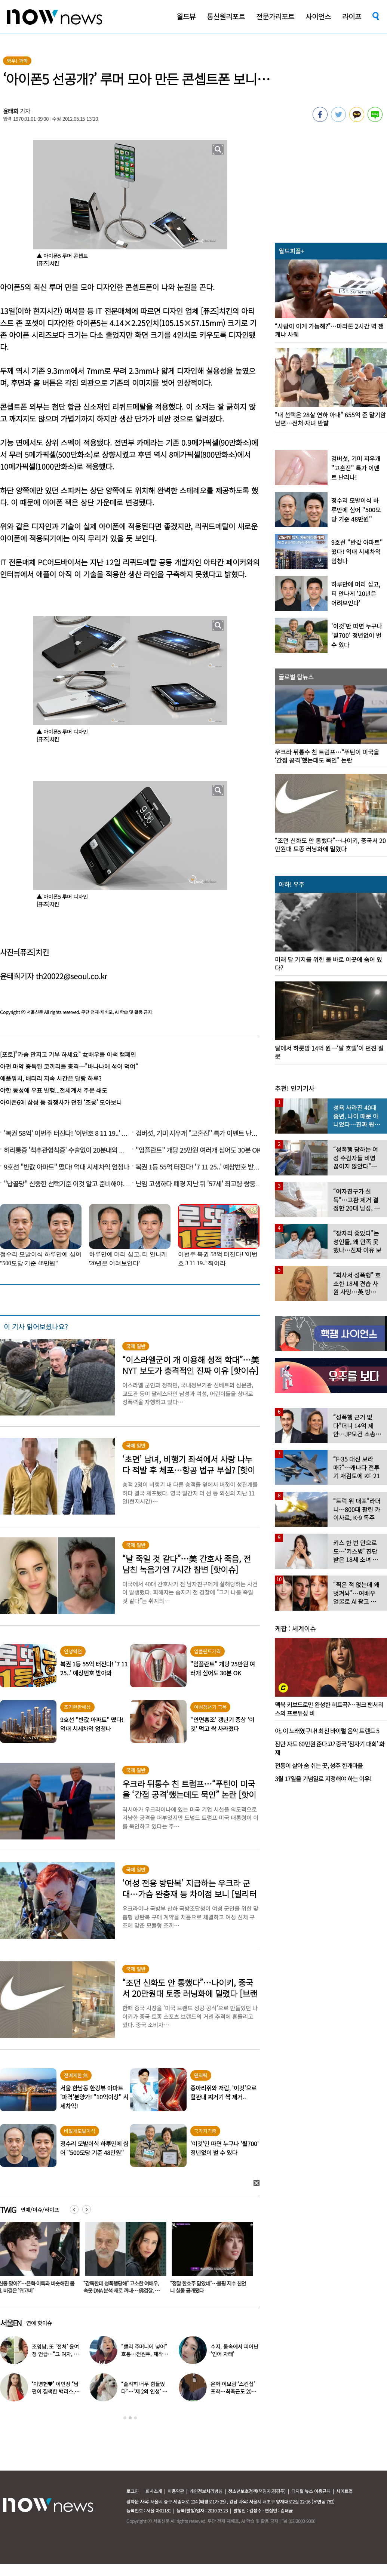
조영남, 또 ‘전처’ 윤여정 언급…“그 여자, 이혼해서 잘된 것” (55, 2354)
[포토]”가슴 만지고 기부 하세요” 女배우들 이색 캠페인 (68, 1054)
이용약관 (176, 2491)
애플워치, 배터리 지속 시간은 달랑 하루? (50, 1078)
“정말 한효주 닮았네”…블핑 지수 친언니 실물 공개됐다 (210, 2287)
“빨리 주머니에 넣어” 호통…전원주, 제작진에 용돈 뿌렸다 (144, 2354)
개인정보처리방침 (206, 2491)
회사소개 (153, 2491)
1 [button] (124, 2417)
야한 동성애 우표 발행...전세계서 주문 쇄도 (53, 1090)
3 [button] (135, 2417)
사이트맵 (344, 2491)
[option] (124, 2260)
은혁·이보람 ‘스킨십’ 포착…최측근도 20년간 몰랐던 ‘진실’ (233, 2391)
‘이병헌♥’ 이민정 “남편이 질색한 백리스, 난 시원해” (56, 2391)
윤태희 (11, 111)
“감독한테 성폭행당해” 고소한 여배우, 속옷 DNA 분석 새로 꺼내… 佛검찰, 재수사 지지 (123, 2290)
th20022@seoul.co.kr (71, 976)
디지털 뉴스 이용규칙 (311, 2491)
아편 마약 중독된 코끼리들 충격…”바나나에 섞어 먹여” (69, 1066)
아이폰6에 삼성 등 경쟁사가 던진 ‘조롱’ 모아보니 (61, 1102)
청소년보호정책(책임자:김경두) (257, 2491)
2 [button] (130, 2417)
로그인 (132, 2491)
